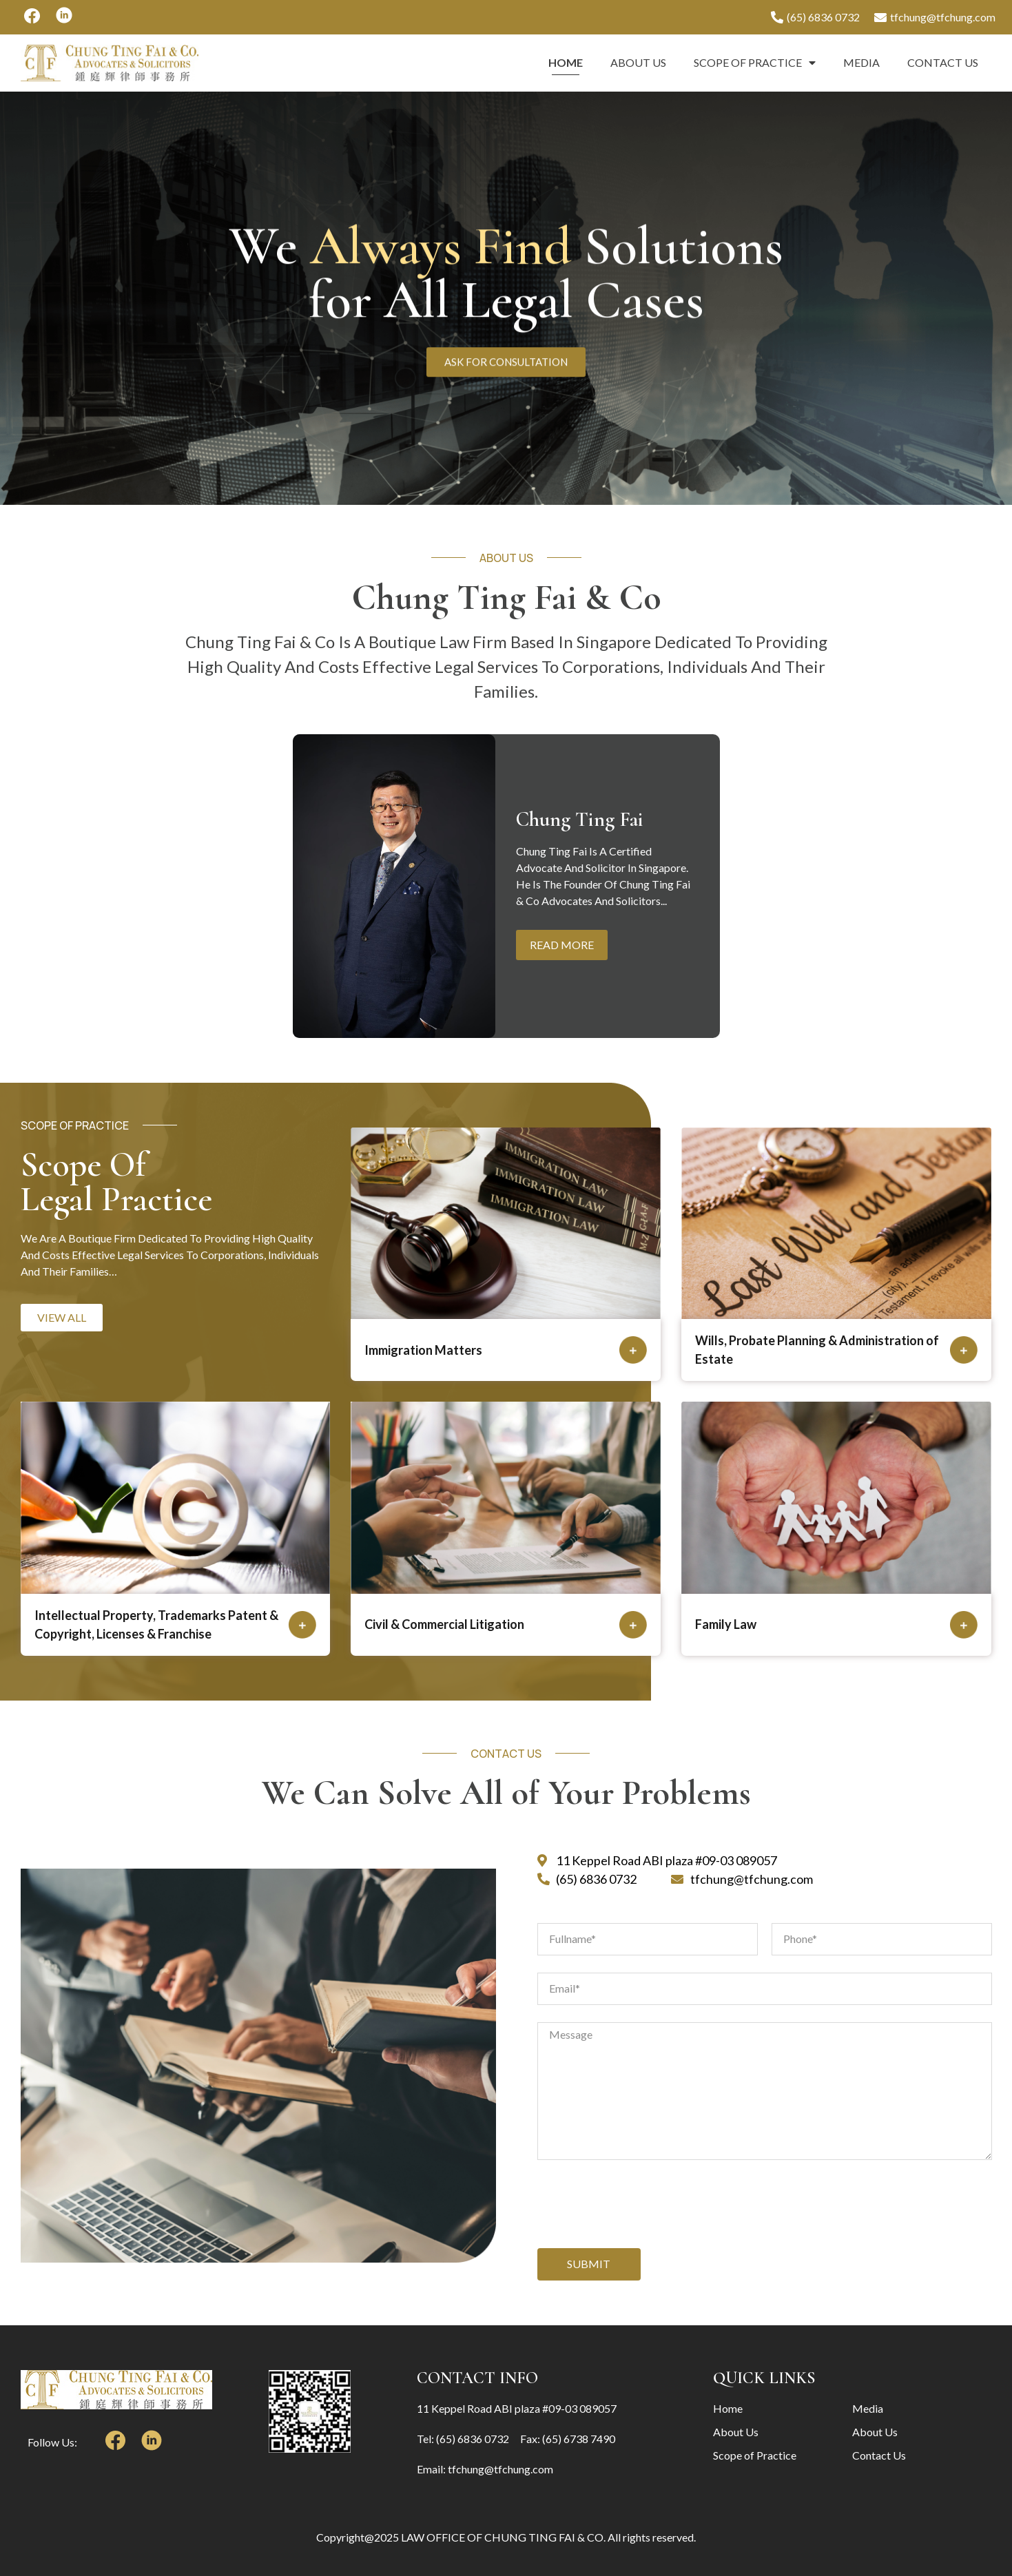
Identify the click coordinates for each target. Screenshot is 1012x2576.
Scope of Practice (755, 62)
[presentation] (642, 2204)
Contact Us (942, 62)
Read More (562, 945)
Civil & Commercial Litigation (444, 1624)
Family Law (725, 1624)
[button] (62, 1317)
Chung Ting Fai (579, 820)
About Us (638, 62)
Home (565, 62)
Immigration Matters (423, 1350)
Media (861, 62)
